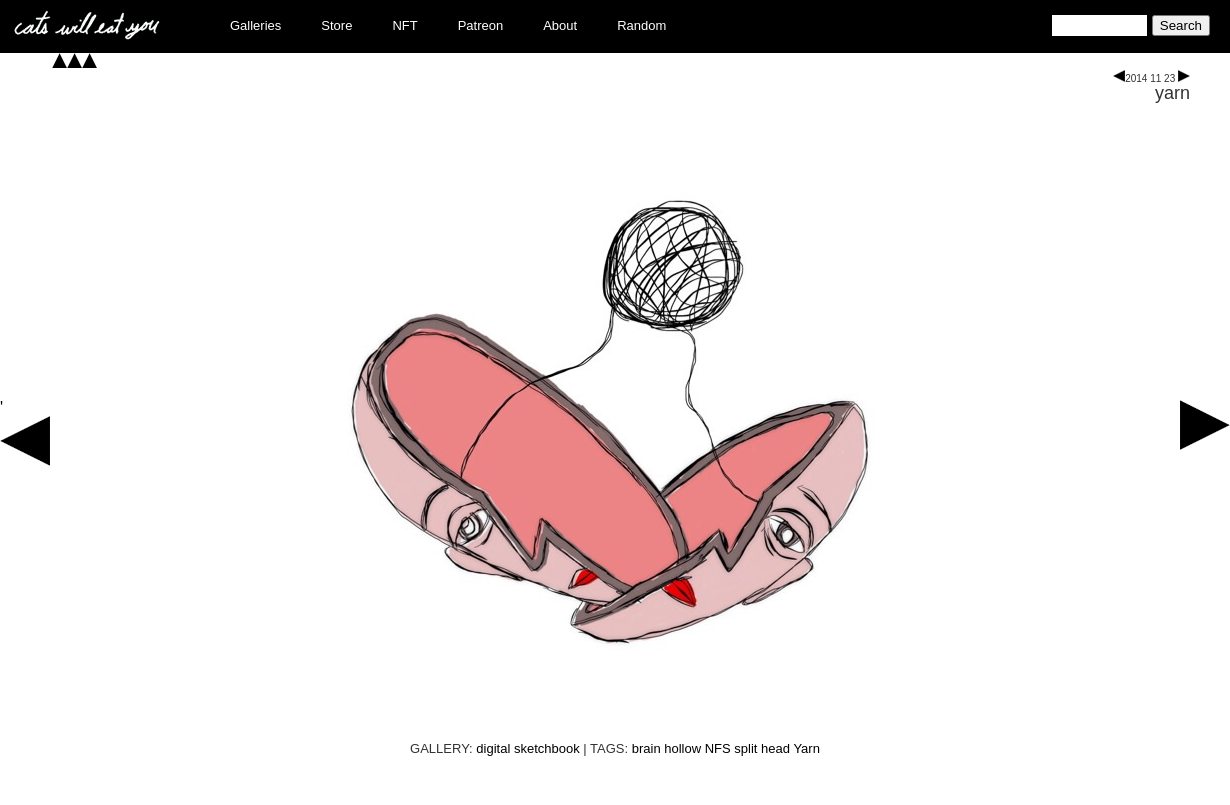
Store (336, 25)
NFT (404, 25)
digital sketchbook (527, 748)
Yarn (806, 748)
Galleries (255, 25)
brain (646, 748)
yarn (1172, 93)
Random (641, 25)
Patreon (481, 25)
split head (762, 748)
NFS (718, 748)
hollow (682, 748)
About (560, 25)
